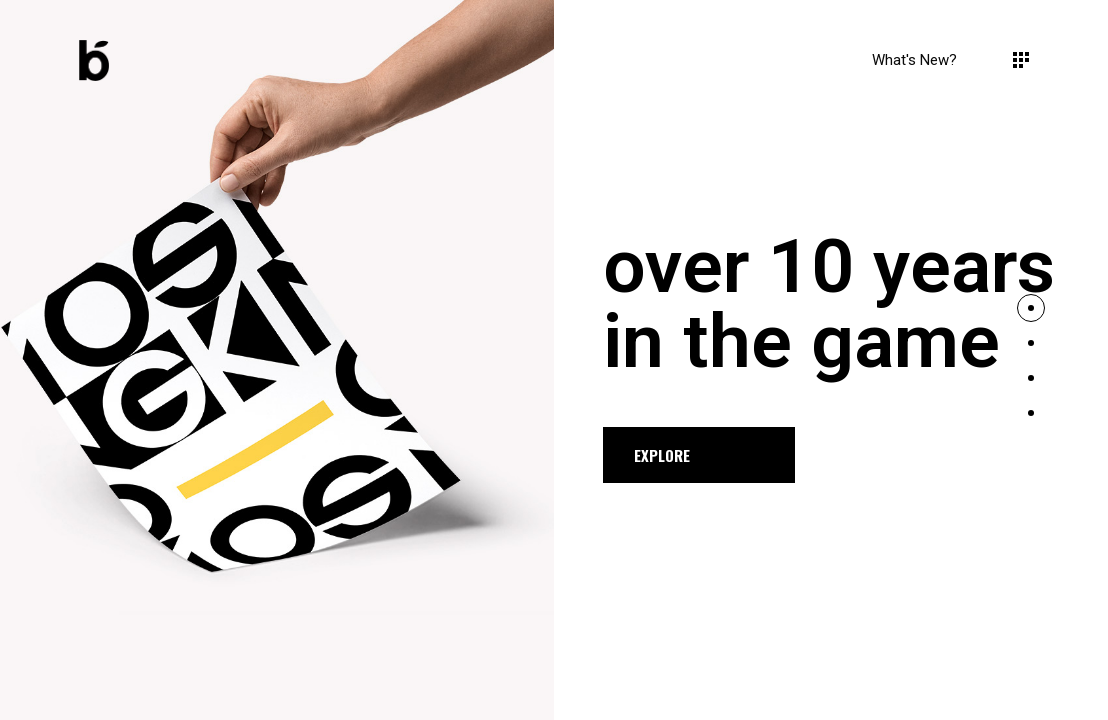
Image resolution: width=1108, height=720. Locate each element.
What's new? (914, 60)
